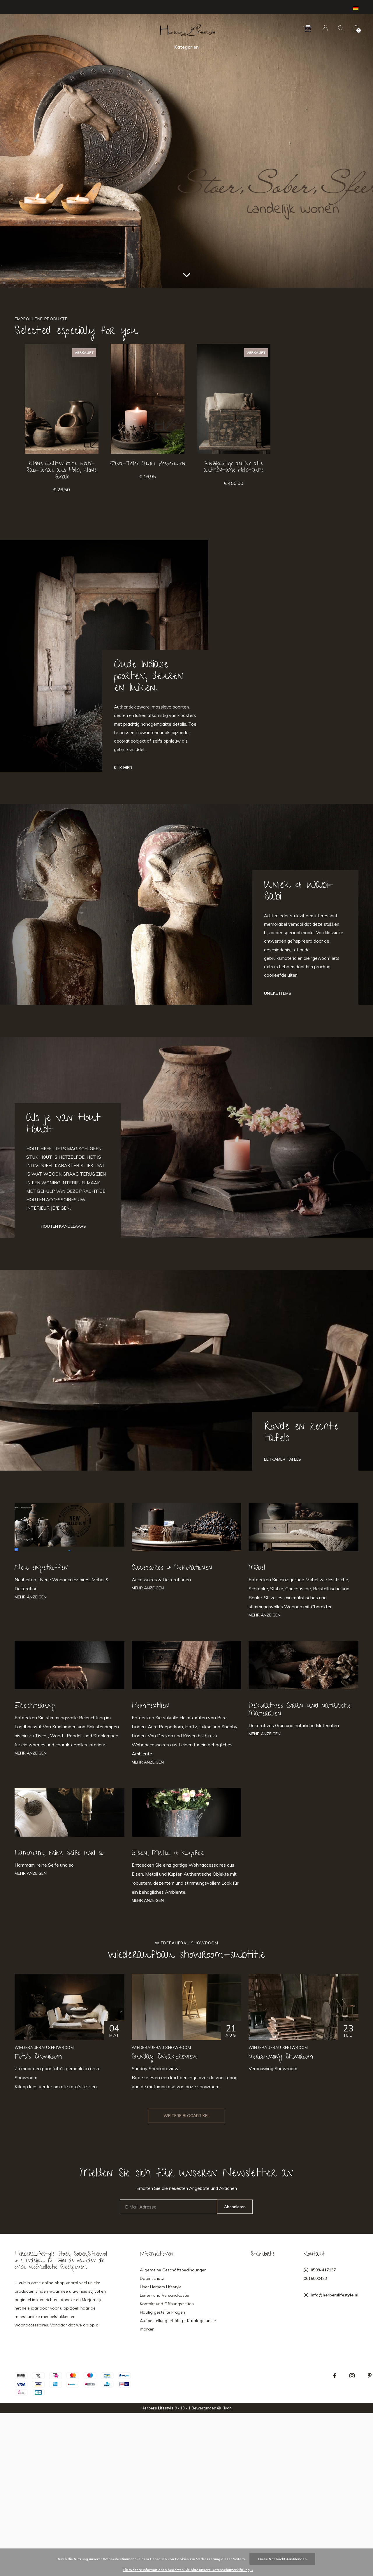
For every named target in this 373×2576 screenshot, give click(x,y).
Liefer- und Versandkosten (165, 2295)
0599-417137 (323, 2270)
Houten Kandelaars (63, 1226)
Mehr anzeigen (31, 1597)
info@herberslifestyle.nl (334, 2295)
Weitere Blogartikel (186, 2115)
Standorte (263, 2254)
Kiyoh (227, 2408)
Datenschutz (152, 2278)
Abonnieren (235, 2206)
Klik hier (123, 767)
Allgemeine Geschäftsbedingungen (173, 2270)
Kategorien (186, 47)
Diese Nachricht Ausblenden (282, 2559)
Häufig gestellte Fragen (162, 2312)
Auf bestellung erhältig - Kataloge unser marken (178, 2325)
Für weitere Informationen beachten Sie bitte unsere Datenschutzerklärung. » (188, 2570)
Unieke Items (277, 993)
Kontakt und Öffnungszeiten (167, 2303)
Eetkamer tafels (282, 1459)
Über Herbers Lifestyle (161, 2286)
